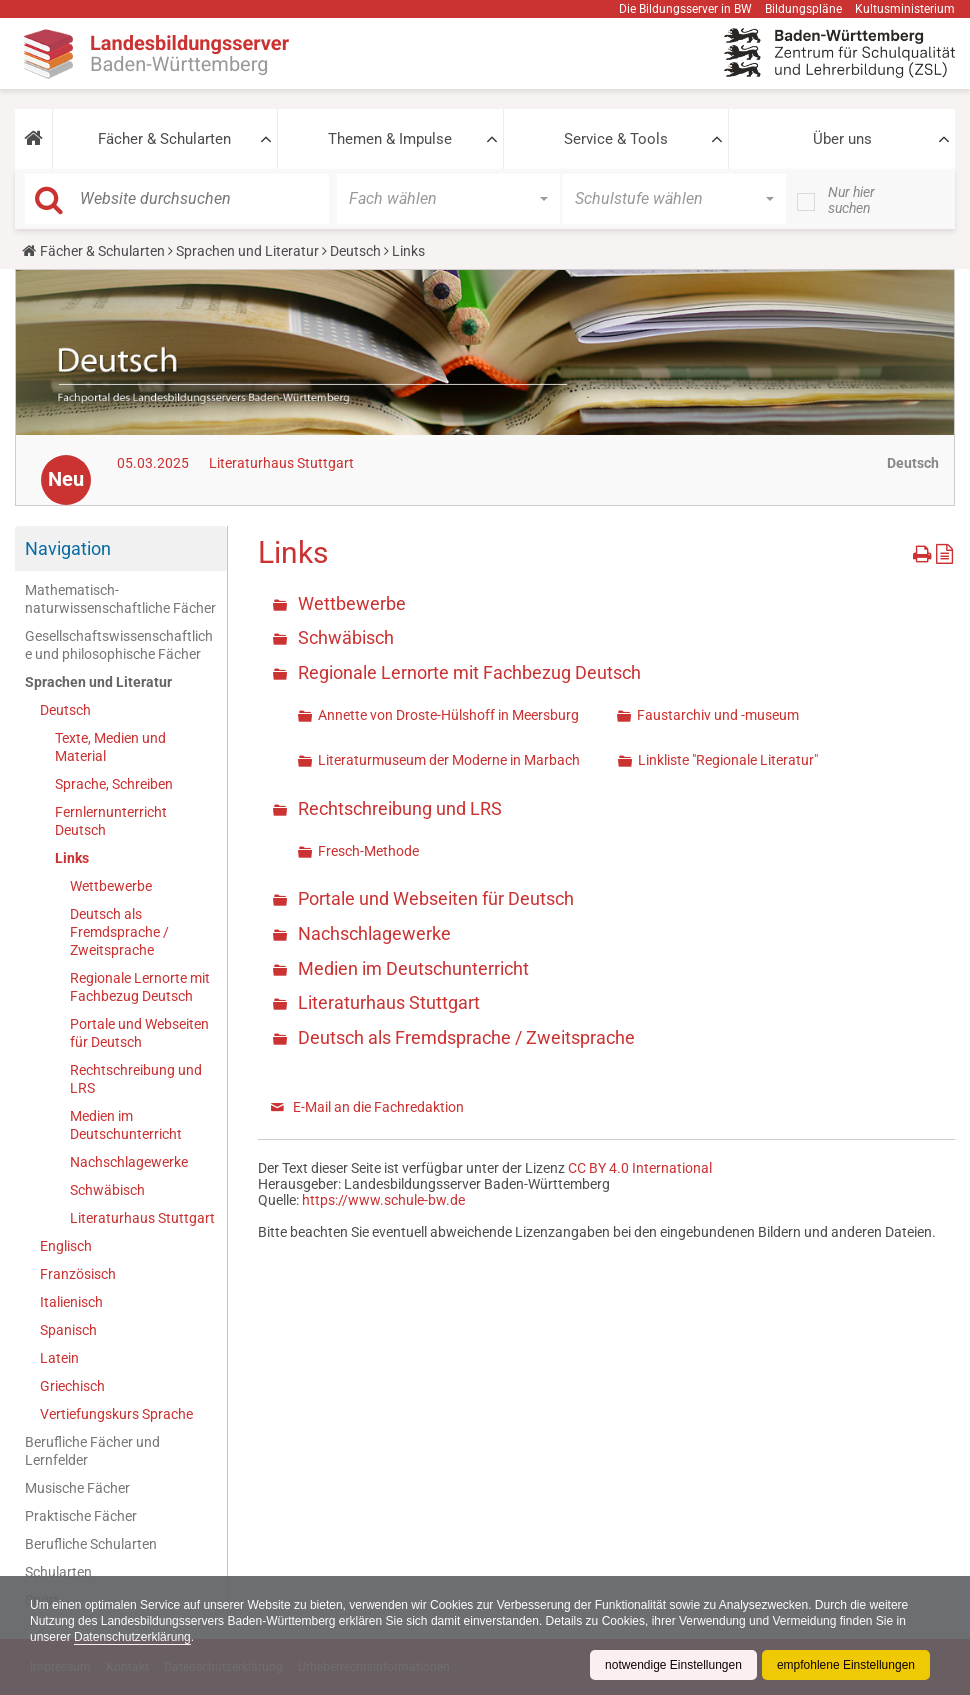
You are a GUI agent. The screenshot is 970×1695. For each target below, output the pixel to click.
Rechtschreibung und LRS (136, 1079)
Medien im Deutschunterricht (126, 1125)
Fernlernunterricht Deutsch (111, 821)
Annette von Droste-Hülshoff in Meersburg (448, 715)
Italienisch (71, 1302)
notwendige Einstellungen (673, 1665)
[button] (33, 139)
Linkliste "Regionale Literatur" (728, 760)
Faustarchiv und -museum (718, 715)
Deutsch (355, 251)
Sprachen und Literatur (247, 251)
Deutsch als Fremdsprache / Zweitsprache (119, 932)
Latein (59, 1358)
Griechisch (72, 1386)
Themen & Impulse (390, 139)
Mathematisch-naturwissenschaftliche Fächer (120, 599)
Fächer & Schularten (164, 139)
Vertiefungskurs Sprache (116, 1414)
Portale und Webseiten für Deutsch (139, 1033)
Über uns (842, 139)
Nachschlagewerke (129, 1162)
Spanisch (68, 1330)
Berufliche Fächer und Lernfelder (92, 1451)
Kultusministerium (905, 9)
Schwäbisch (107, 1190)
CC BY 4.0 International (640, 1168)
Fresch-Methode (368, 851)
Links (72, 858)
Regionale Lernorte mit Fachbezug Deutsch (140, 987)
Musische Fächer (77, 1488)
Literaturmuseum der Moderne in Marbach (449, 760)
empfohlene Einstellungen (846, 1665)
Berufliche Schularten (91, 1544)
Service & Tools (616, 139)
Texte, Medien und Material (110, 747)
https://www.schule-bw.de (383, 1200)
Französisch (78, 1274)
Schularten (58, 1572)
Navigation (68, 548)
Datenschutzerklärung (132, 1637)
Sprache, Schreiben (114, 784)
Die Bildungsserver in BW (685, 9)
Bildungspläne (803, 9)
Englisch (66, 1246)
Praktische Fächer (81, 1516)
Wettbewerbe (111, 886)
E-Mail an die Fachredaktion (378, 1107)
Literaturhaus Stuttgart (281, 463)
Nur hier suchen (851, 200)
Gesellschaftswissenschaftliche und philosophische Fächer (119, 645)
